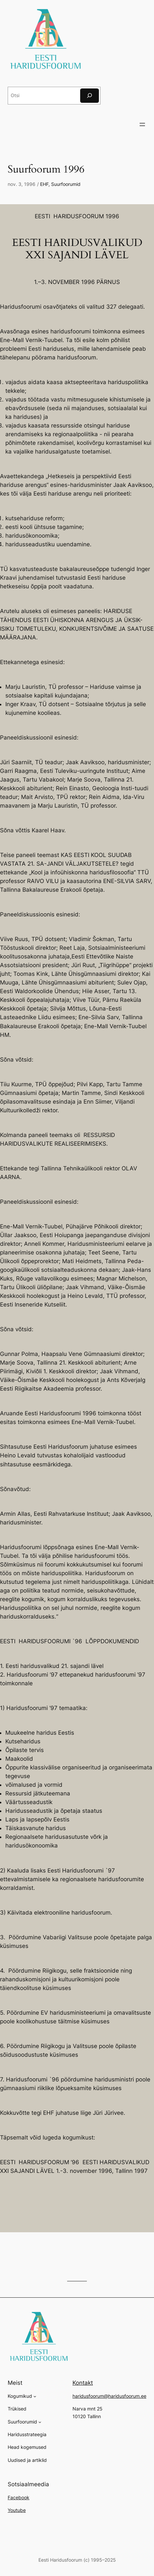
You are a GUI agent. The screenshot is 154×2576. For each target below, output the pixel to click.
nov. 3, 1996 (21, 184)
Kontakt (82, 2382)
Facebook (18, 2497)
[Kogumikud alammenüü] (34, 2396)
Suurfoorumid (66, 184)
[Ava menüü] (142, 124)
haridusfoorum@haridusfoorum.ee (109, 2396)
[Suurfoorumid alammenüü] (39, 2421)
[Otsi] (89, 95)
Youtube (17, 2510)
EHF (44, 184)
